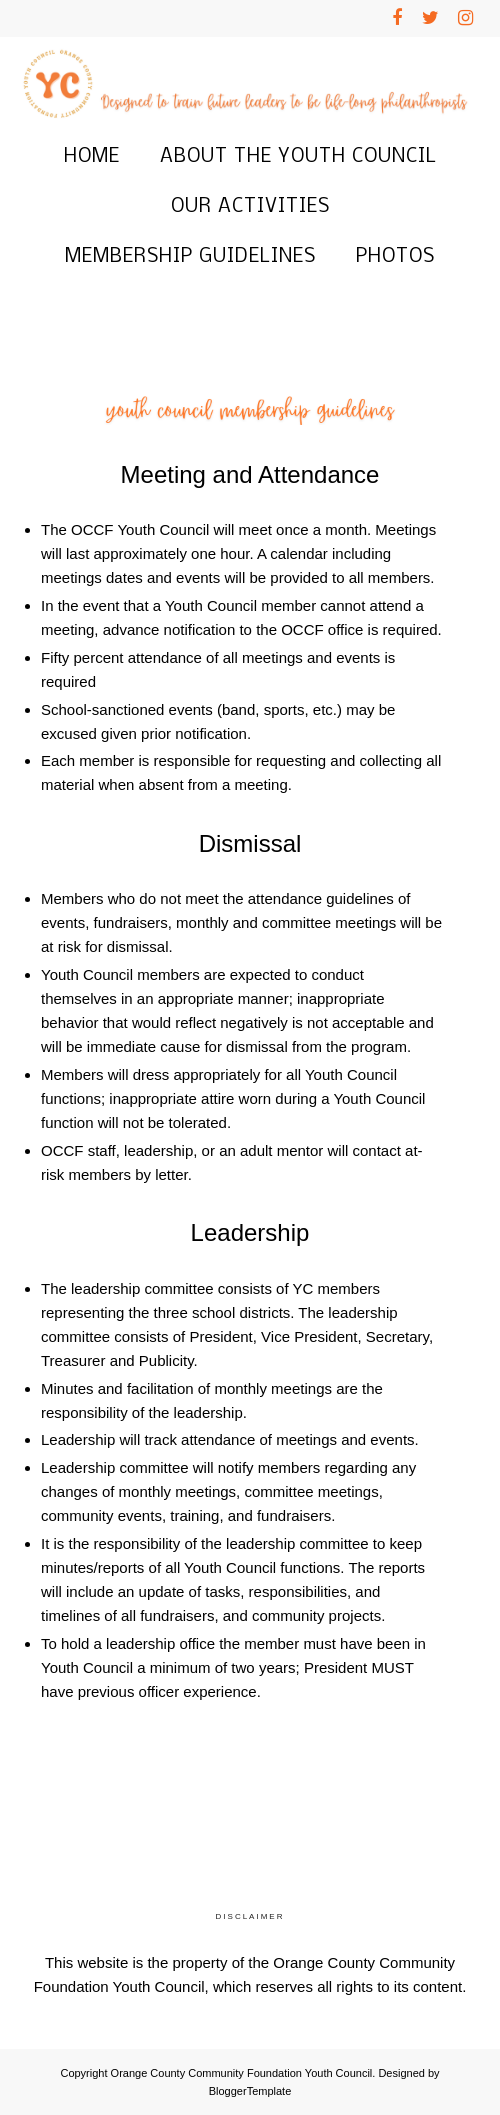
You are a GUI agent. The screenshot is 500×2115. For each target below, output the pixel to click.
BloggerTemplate (250, 2091)
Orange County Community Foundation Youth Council (242, 2073)
